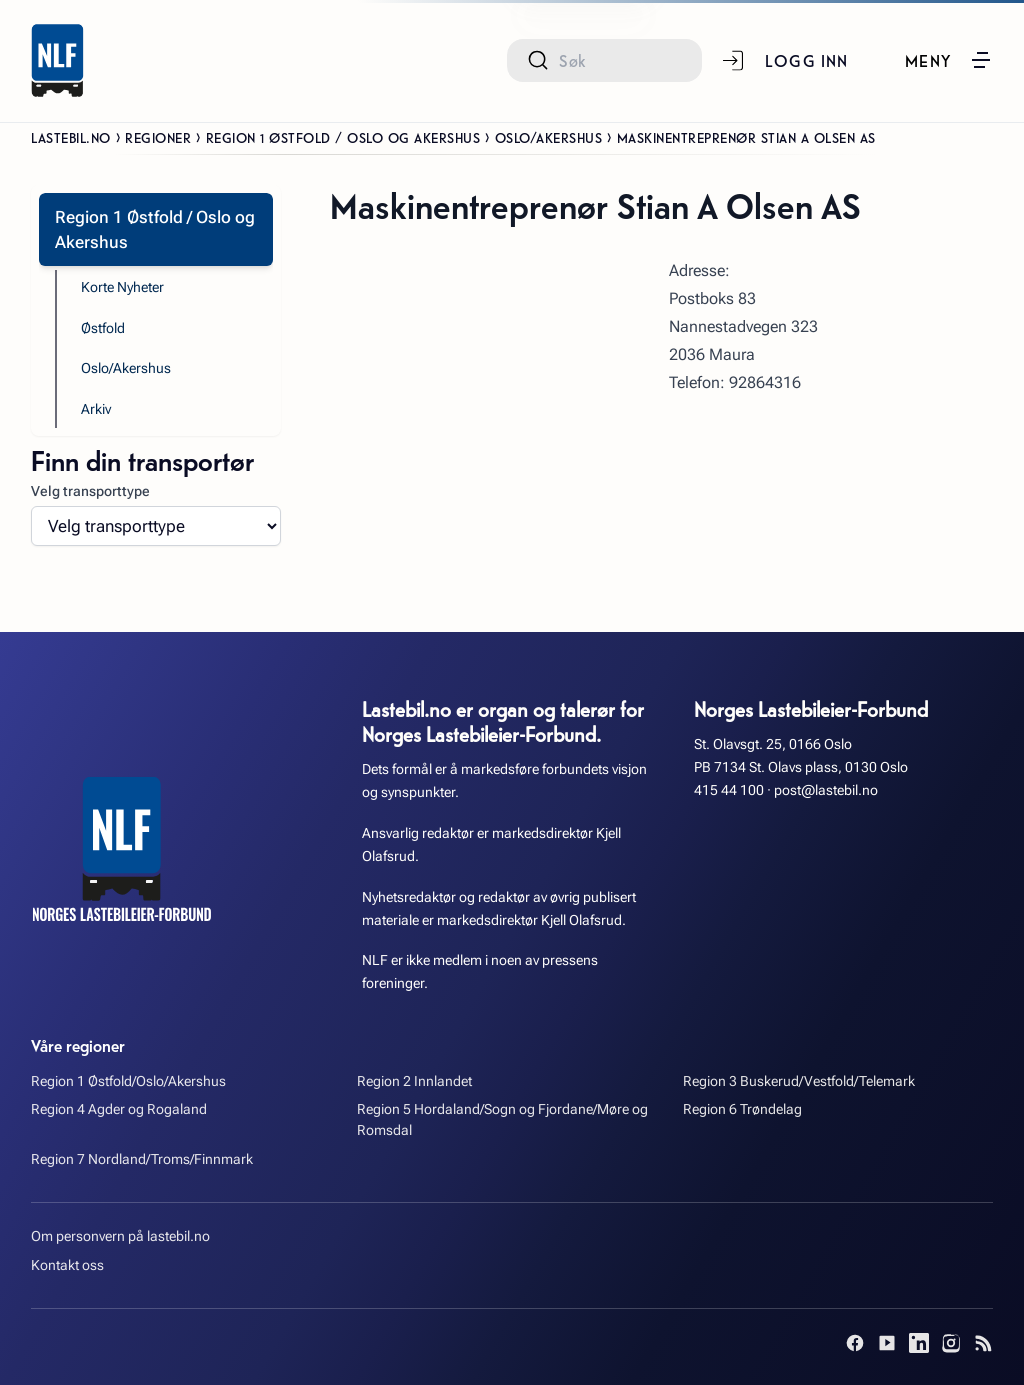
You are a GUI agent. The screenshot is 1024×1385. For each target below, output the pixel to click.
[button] (949, 60)
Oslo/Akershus (549, 137)
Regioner (158, 137)
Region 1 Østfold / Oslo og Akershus (343, 137)
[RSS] (983, 1343)
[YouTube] (887, 1343)
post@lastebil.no (826, 790)
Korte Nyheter (122, 287)
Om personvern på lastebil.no (120, 1236)
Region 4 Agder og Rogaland (119, 1109)
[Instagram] (951, 1343)
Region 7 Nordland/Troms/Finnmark (142, 1159)
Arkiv (96, 409)
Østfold (103, 328)
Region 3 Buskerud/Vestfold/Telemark (799, 1081)
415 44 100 (729, 790)
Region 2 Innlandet (414, 1081)
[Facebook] (855, 1343)
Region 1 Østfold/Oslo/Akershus (128, 1081)
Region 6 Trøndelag (742, 1109)
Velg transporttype (90, 491)
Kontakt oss (67, 1265)
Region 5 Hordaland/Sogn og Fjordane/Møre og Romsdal (502, 1120)
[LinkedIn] (919, 1343)
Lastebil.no (71, 137)
